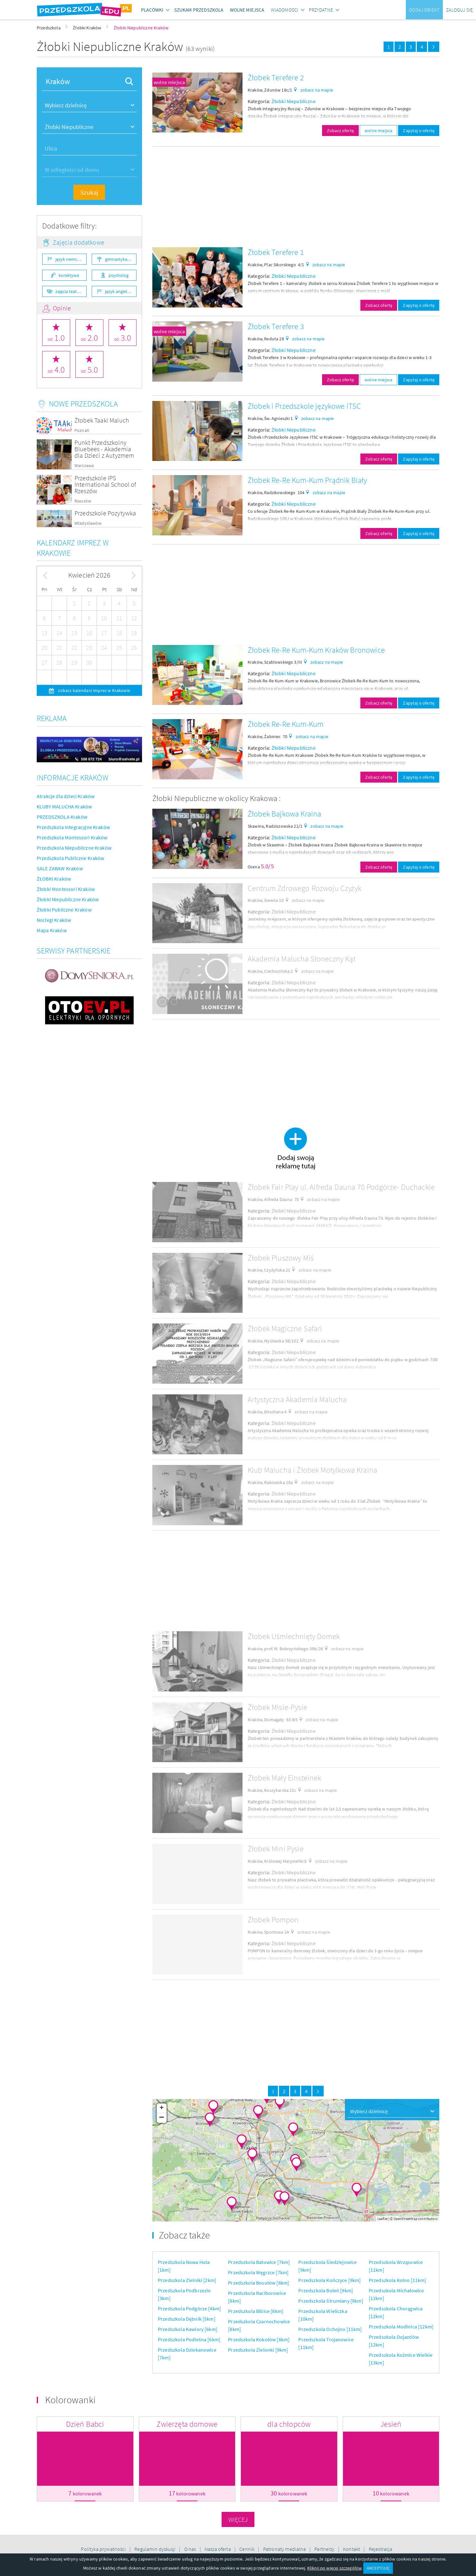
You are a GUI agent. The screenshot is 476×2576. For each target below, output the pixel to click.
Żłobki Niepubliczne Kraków (68, 899)
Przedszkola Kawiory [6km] (187, 2329)
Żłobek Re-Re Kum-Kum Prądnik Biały (307, 480)
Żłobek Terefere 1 (276, 252)
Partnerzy (325, 2549)
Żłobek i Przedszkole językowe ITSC (304, 406)
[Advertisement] (295, 197)
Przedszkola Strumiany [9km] (330, 2301)
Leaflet (382, 2218)
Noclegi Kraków (54, 920)
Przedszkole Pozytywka (105, 513)
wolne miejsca (169, 82)
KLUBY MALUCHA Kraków (64, 806)
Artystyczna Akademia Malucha (297, 1399)
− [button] (161, 2118)
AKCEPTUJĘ (378, 2568)
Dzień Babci (85, 2424)
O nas (190, 2549)
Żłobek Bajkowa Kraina (284, 814)
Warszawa (84, 465)
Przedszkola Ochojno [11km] (330, 2329)
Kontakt (352, 2549)
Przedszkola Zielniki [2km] (187, 2280)
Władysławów (87, 523)
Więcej (238, 2519)
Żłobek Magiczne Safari (285, 1328)
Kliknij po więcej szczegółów (334, 2568)
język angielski (118, 291)
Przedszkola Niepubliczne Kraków (74, 847)
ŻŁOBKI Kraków (54, 878)
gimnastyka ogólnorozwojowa (120, 259)
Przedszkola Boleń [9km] (325, 2290)
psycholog (119, 275)
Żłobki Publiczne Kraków (64, 909)
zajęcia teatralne (71, 291)
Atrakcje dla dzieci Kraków (65, 796)
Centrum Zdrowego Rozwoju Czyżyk (304, 888)
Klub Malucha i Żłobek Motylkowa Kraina (312, 1470)
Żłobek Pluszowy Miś (281, 1258)
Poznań (81, 430)
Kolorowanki (70, 2400)
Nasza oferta (218, 2549)
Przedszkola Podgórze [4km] (189, 2308)
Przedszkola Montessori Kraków (72, 837)
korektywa (69, 275)
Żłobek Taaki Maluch (101, 420)
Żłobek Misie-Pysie (277, 1707)
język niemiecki (69, 259)
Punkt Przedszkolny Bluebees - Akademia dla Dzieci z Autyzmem (104, 448)
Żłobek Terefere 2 (276, 78)
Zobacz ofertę (340, 130)
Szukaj (89, 192)
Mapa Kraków (52, 930)
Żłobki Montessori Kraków (66, 889)
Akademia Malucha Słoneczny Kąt (302, 959)
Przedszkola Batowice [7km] (259, 2262)
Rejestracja (381, 2549)
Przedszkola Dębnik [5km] (186, 2319)
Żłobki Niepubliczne (293, 101)
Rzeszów (82, 501)
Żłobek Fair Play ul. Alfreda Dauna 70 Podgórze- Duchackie (341, 1187)
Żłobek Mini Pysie (276, 1849)
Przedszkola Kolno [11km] (397, 2280)
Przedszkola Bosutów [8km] (258, 2282)
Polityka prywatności (104, 2549)
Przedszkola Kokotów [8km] (259, 2339)
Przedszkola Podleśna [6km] (189, 2339)
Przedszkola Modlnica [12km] (401, 2326)
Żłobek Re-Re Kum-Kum (285, 724)
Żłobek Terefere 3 (276, 326)
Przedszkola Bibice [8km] (255, 2311)
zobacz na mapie (316, 90)
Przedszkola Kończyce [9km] (329, 2280)
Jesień (390, 2424)
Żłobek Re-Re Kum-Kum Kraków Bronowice (316, 650)
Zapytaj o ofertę (418, 130)
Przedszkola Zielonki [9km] (258, 2350)
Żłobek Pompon (273, 1920)
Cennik (247, 2549)
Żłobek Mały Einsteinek (284, 1778)
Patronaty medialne (285, 2549)
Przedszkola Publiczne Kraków (70, 858)
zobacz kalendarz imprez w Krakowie (93, 690)
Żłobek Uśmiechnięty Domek (294, 1636)
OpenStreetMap (405, 2218)
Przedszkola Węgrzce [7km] (258, 2272)
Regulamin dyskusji (155, 2549)
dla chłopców (288, 2424)
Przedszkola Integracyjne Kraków (73, 827)
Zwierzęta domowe (187, 2424)
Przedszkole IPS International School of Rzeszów (105, 484)
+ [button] (161, 2108)
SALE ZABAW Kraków (60, 868)
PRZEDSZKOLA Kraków (62, 817)
